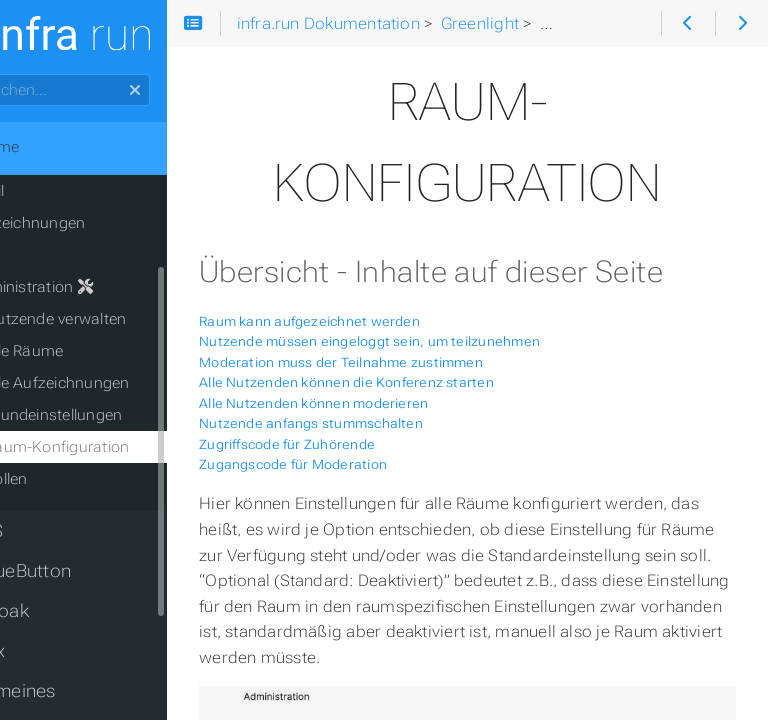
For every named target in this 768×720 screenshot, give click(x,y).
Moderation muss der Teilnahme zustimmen (404, 408)
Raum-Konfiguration (120, 447)
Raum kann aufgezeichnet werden (372, 367)
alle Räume (87, 351)
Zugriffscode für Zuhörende (350, 490)
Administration (94, 287)
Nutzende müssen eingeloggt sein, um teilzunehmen (432, 388)
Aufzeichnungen (90, 223)
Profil (49, 191)
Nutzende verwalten (118, 319)
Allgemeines (67, 691)
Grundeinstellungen (116, 415)
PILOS (41, 531)
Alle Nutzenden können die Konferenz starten (409, 429)
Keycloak (54, 611)
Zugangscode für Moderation (356, 511)
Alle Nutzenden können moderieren (376, 449)
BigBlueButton (75, 571)
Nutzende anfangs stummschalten (374, 470)
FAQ (46, 255)
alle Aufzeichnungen (120, 383)
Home (49, 147)
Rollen (69, 479)
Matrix (42, 651)
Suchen (17, 74)
